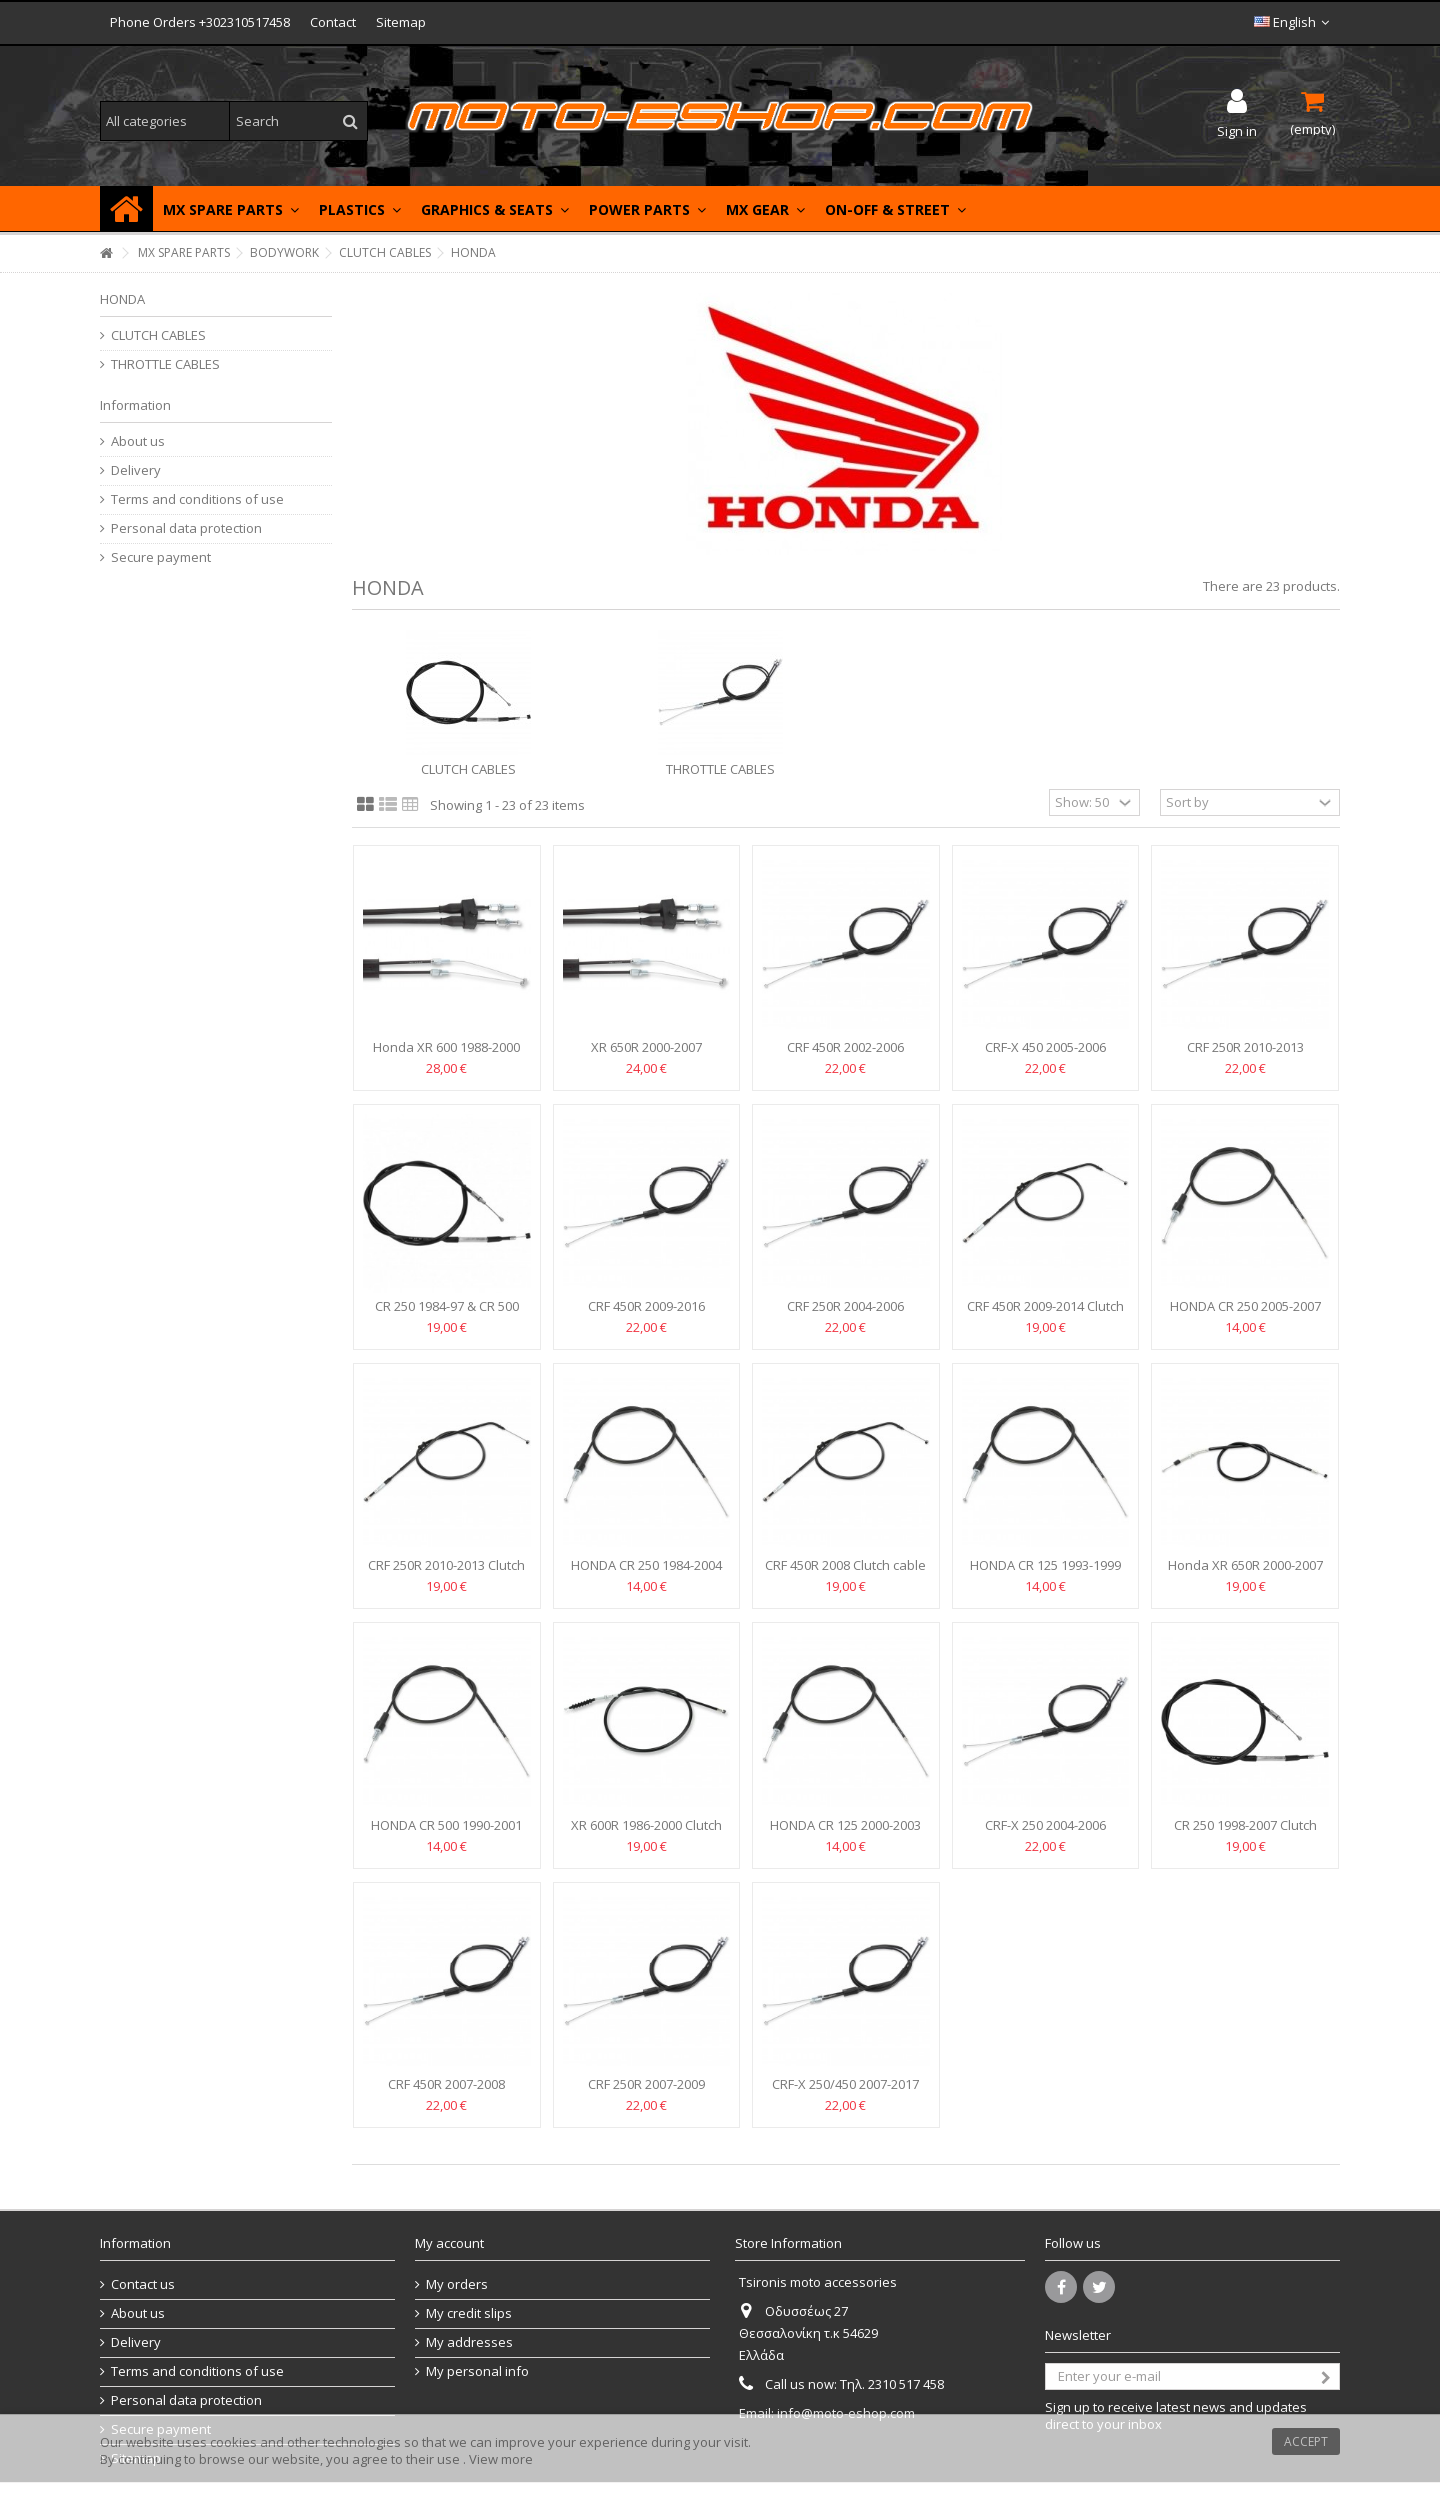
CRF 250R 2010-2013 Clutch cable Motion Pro (446, 1573)
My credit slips (469, 2313)
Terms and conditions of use (197, 499)
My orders (457, 2284)
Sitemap (401, 22)
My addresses (469, 2342)
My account (449, 2243)
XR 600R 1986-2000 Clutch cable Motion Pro (646, 1833)
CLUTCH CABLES (468, 769)
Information (135, 405)
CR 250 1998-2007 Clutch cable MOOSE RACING (1245, 1833)
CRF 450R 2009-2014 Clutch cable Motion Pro (1045, 1314)
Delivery (136, 470)
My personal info (477, 2371)
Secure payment (161, 557)
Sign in (1237, 129)
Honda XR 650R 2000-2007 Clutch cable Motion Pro (1245, 1573)
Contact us (143, 2284)
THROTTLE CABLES (720, 769)
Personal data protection (186, 528)
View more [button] (501, 2459)
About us (138, 441)
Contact (333, 22)
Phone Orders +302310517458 (200, 22)
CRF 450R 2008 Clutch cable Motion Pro (845, 1573)
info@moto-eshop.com (846, 2413)
